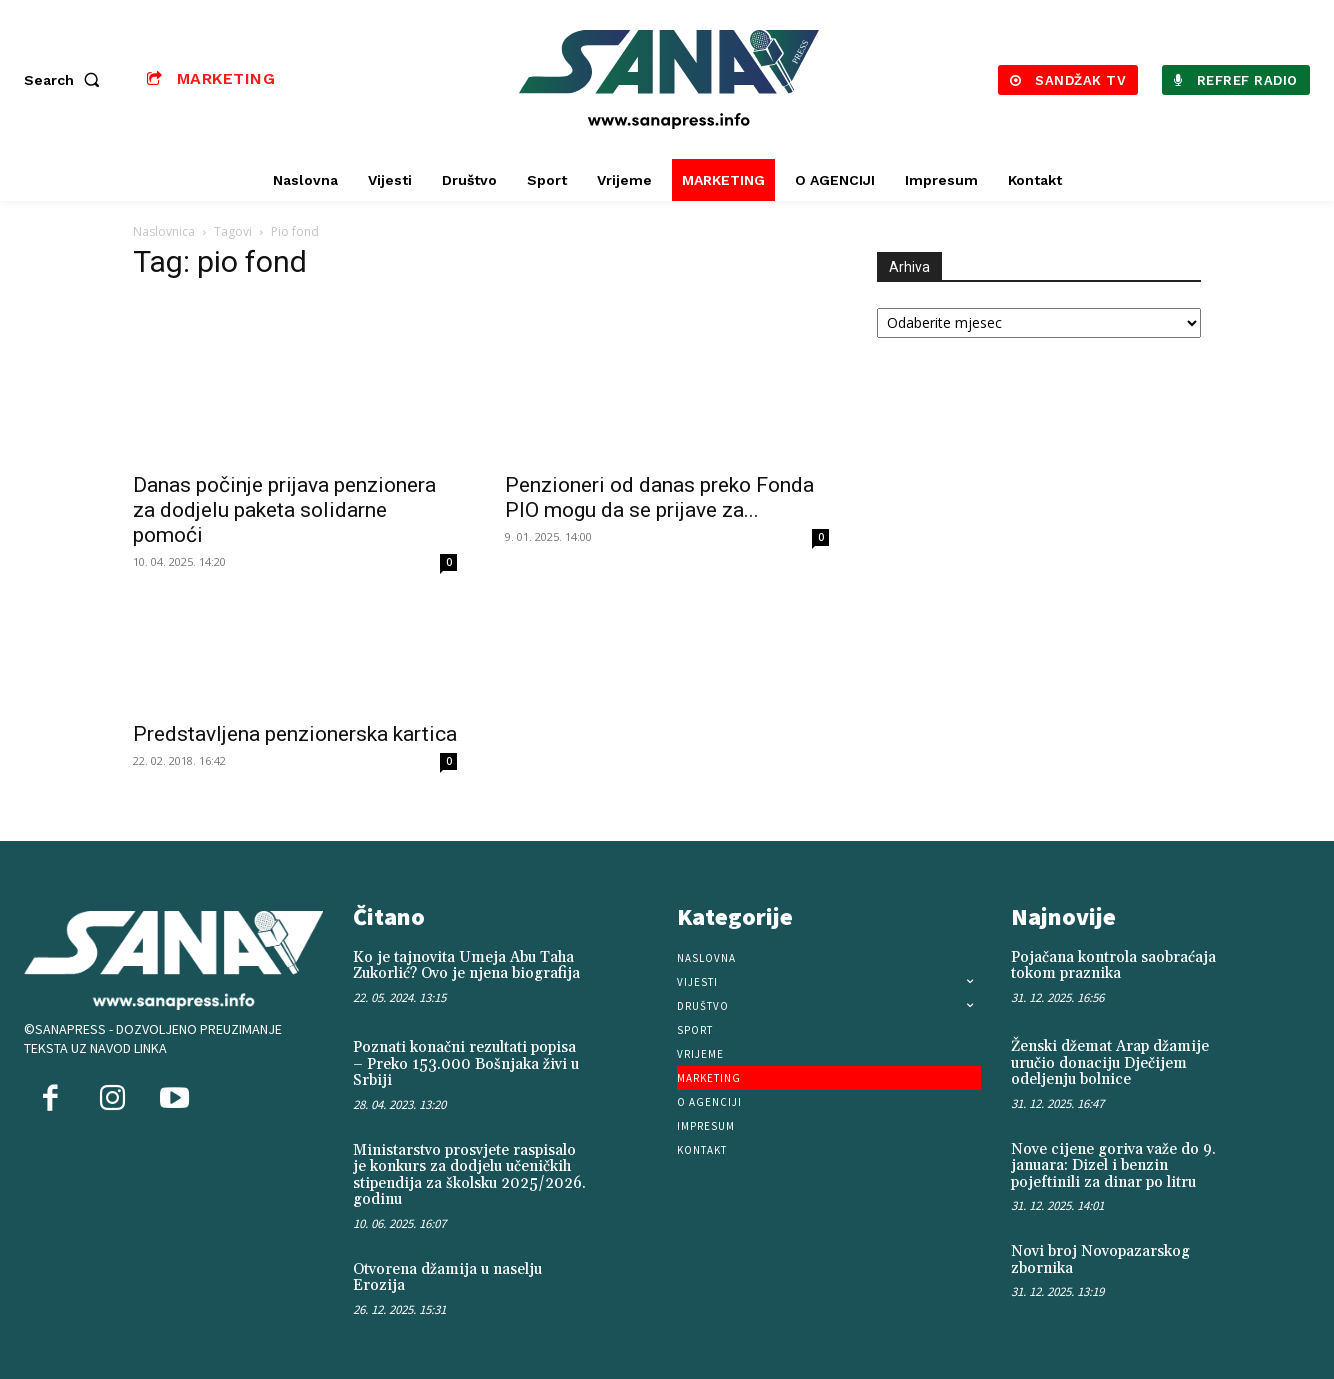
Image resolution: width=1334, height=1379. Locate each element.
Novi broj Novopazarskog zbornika (1100, 1260)
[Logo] (669, 79)
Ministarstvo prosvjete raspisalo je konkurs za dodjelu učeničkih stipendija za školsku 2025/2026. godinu (469, 1175)
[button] (66, 80)
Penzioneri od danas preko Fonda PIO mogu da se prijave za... (659, 497)
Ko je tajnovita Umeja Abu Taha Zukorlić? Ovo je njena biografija (466, 966)
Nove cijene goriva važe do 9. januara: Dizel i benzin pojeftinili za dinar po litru (1113, 1166)
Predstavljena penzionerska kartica (295, 734)
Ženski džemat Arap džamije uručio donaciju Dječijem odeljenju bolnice (1110, 1063)
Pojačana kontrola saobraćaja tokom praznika (1113, 966)
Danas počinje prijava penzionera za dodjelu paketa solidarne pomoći (284, 510)
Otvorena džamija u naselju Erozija (447, 1278)
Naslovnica (164, 231)
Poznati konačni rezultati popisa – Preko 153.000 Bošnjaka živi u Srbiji (466, 1064)
